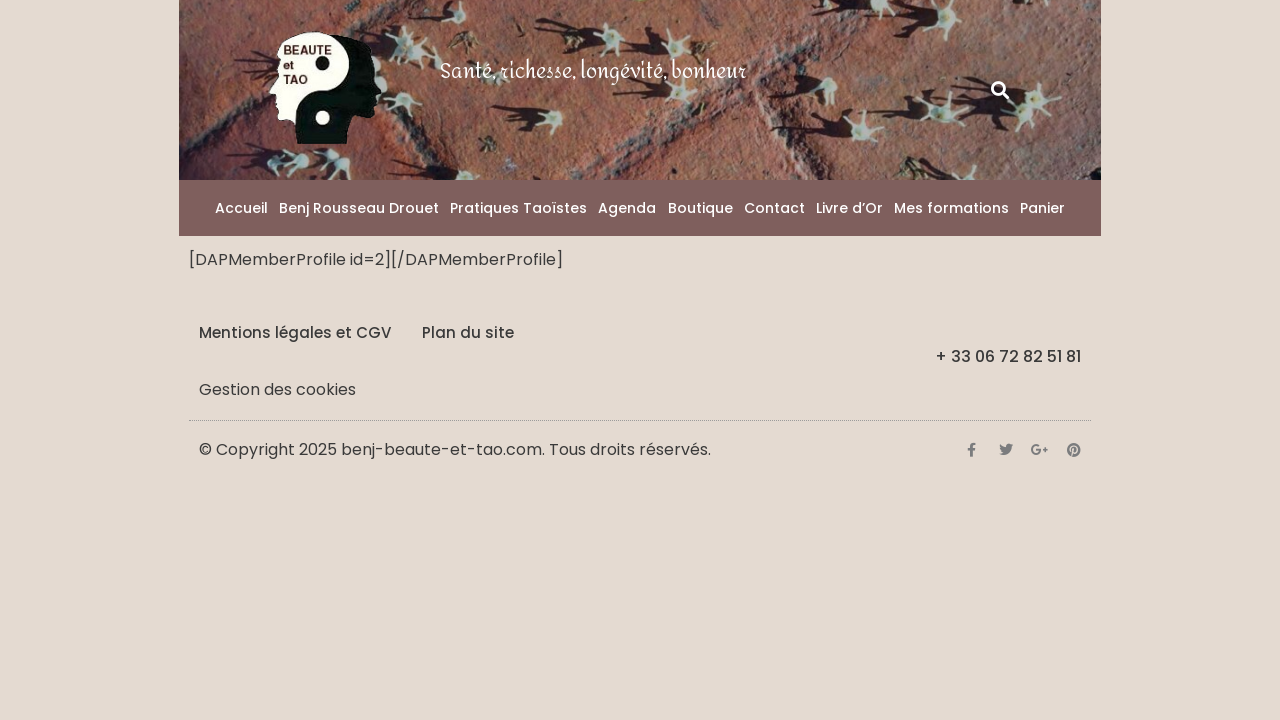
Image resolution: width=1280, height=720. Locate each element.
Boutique (700, 208)
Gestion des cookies (277, 389)
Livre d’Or (849, 208)
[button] (1000, 90)
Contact (774, 208)
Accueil (241, 208)
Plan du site (468, 332)
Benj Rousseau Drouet (359, 208)
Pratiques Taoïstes (518, 208)
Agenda (627, 208)
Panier (1042, 208)
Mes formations (951, 208)
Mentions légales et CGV (295, 332)
